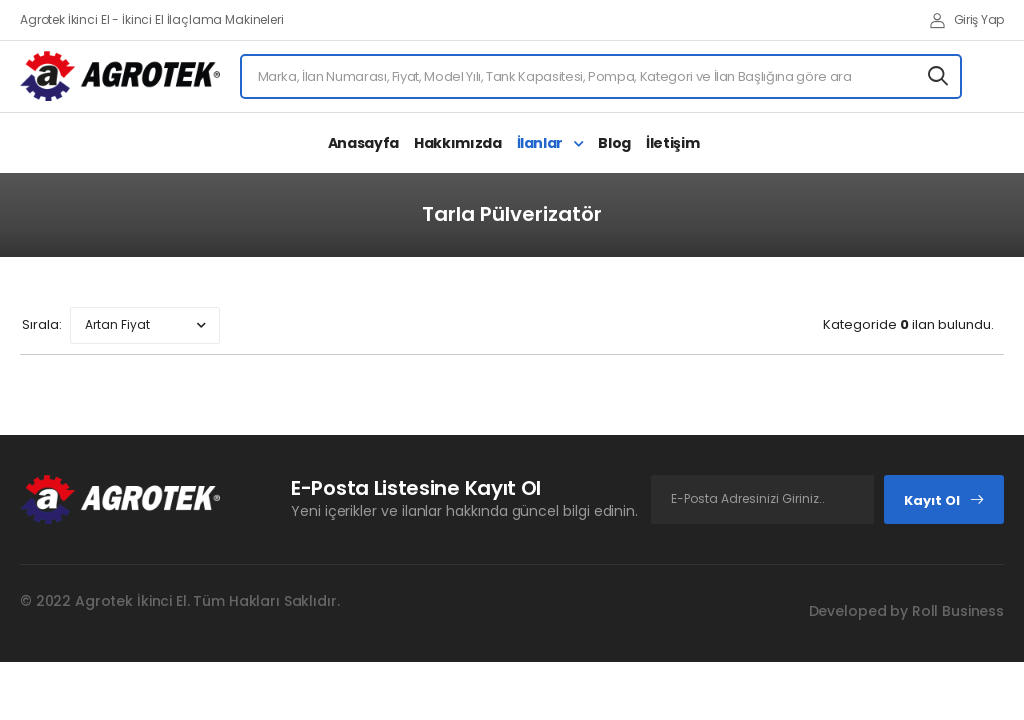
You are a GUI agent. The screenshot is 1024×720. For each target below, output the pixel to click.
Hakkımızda (458, 143)
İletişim (672, 143)
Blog (614, 143)
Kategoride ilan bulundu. (908, 324)
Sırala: (42, 324)
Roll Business (958, 611)
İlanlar (541, 143)
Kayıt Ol (944, 500)
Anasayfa (363, 143)
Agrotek (104, 601)
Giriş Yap (967, 19)
